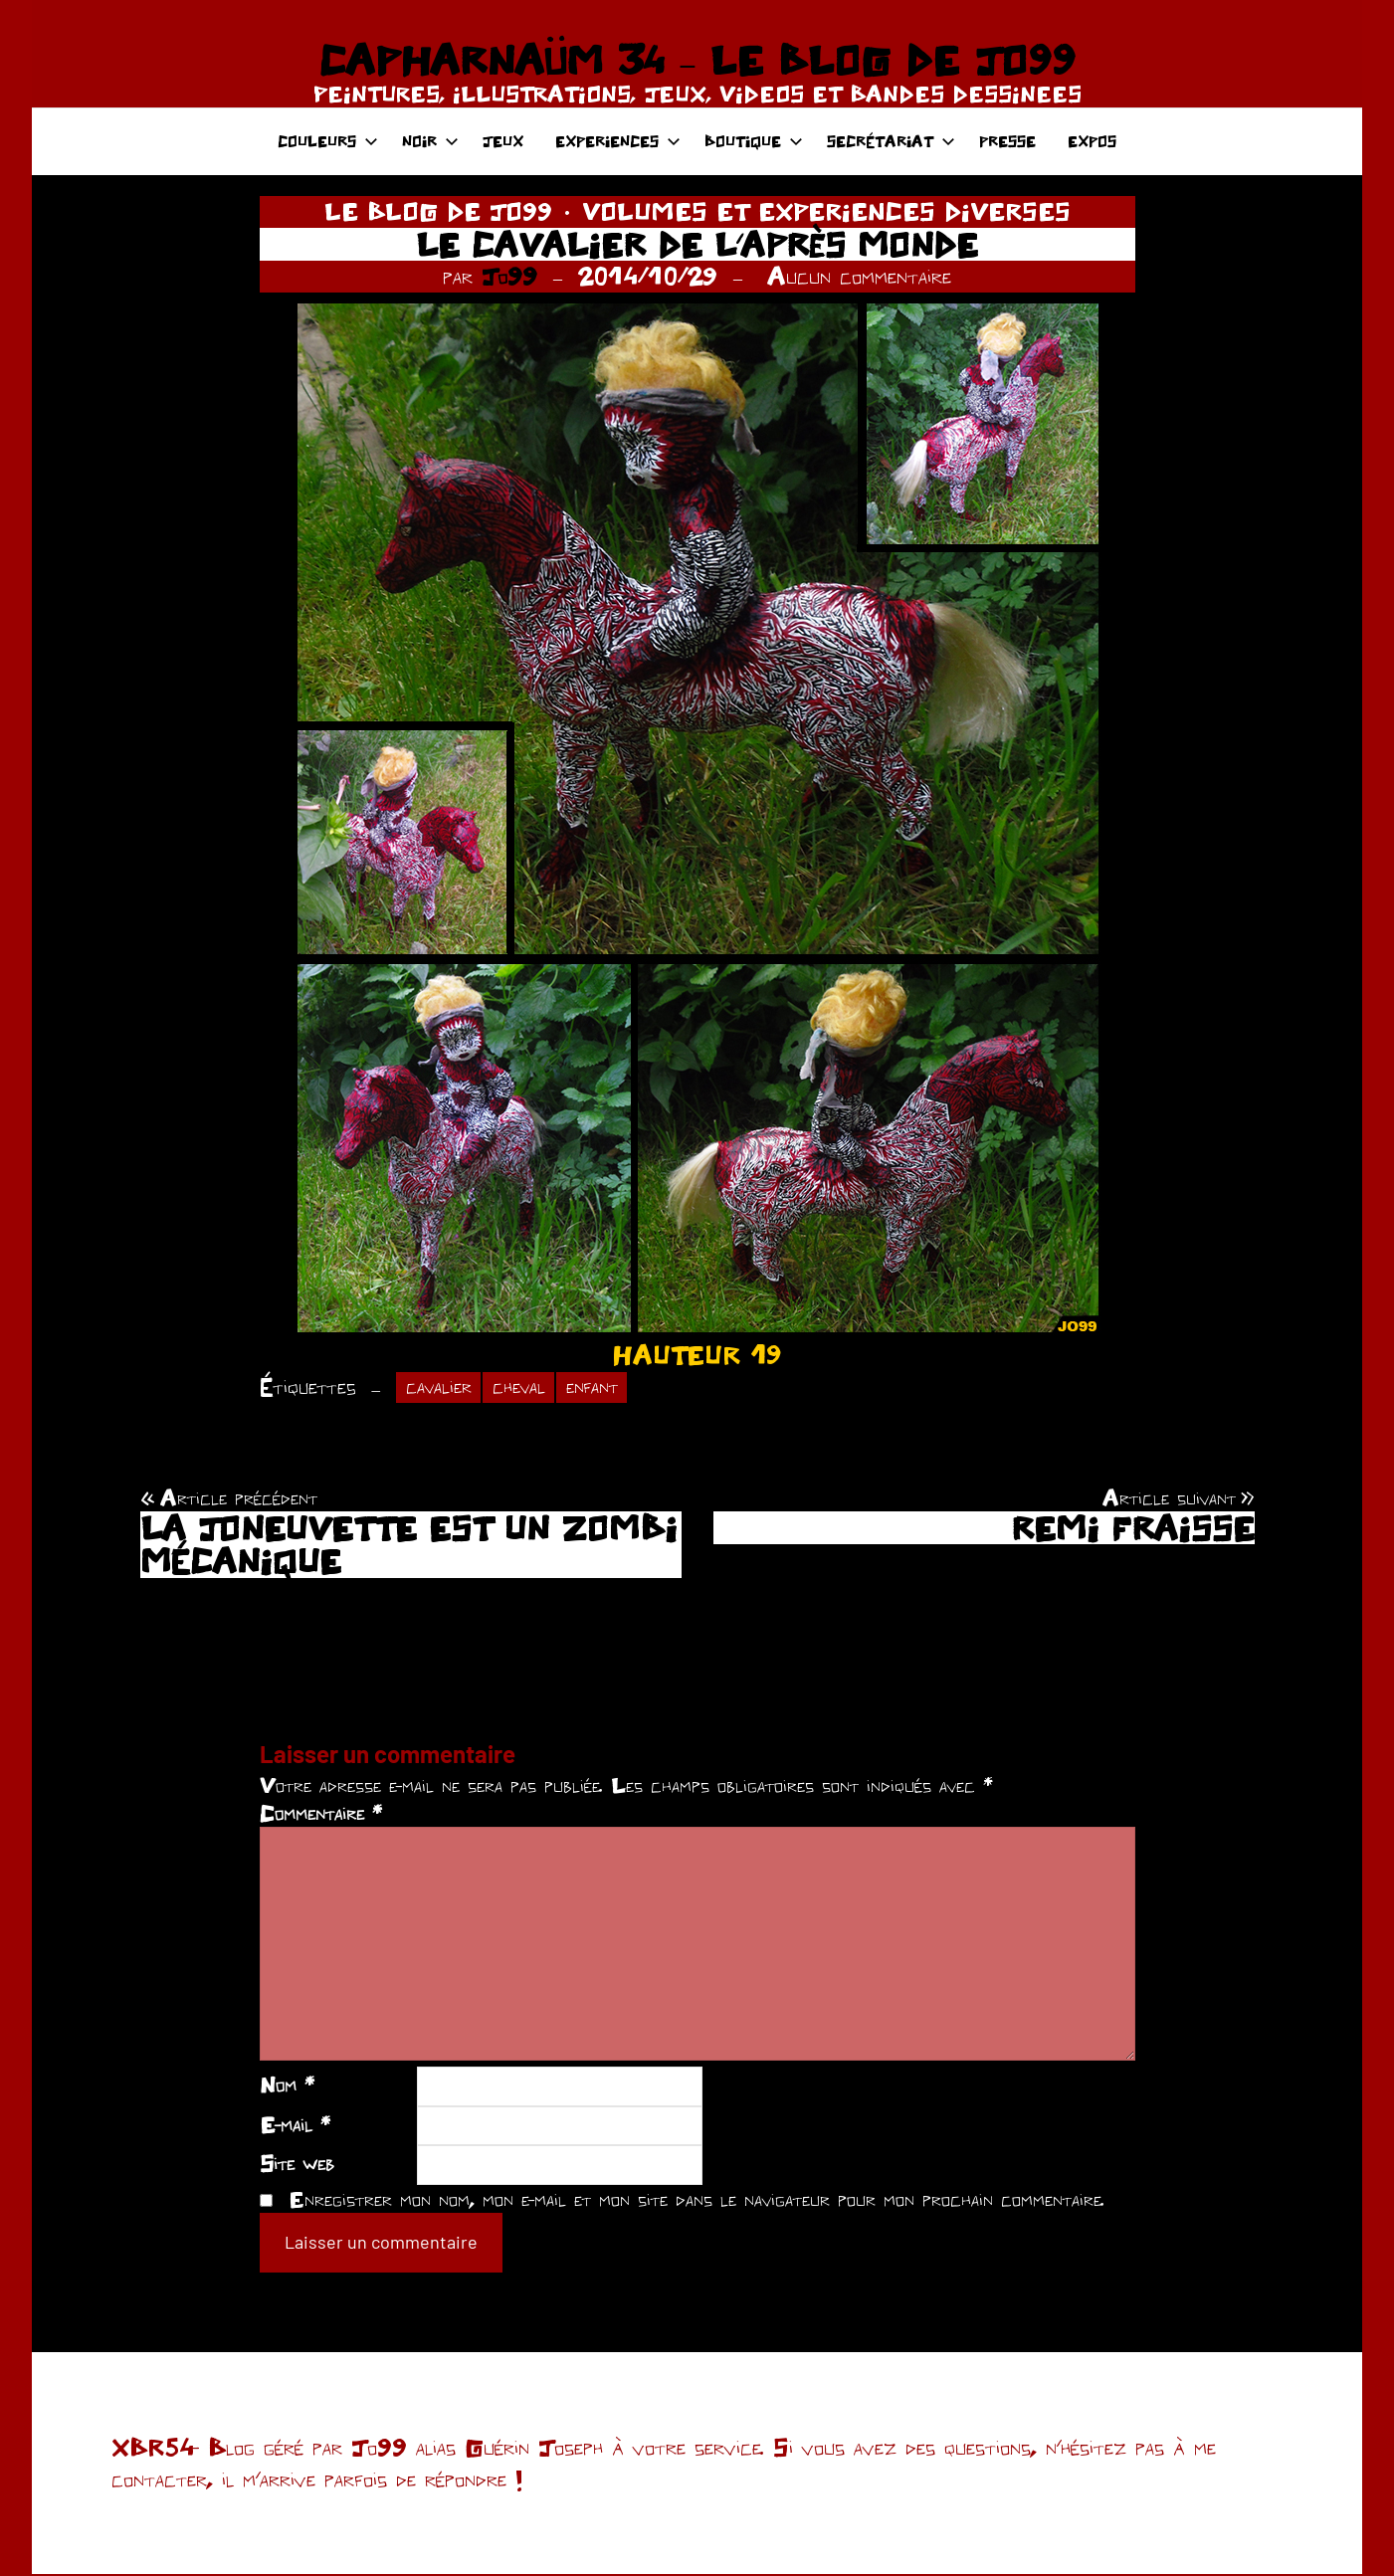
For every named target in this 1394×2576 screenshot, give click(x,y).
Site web (297, 2165)
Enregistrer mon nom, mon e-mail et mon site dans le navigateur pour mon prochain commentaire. (696, 2201)
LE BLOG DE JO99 (438, 211)
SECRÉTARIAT (891, 140)
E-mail (295, 2126)
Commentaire (321, 1815)
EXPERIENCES (618, 140)
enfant (608, 1388)
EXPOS (1092, 140)
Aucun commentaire (859, 276)
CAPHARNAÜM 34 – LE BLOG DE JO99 (697, 60)
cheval (528, 1388)
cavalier (441, 1388)
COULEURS (328, 140)
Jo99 (509, 276)
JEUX (503, 140)
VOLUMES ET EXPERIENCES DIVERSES (826, 211)
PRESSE (1007, 140)
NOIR (430, 140)
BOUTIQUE (753, 140)
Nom (287, 2086)
